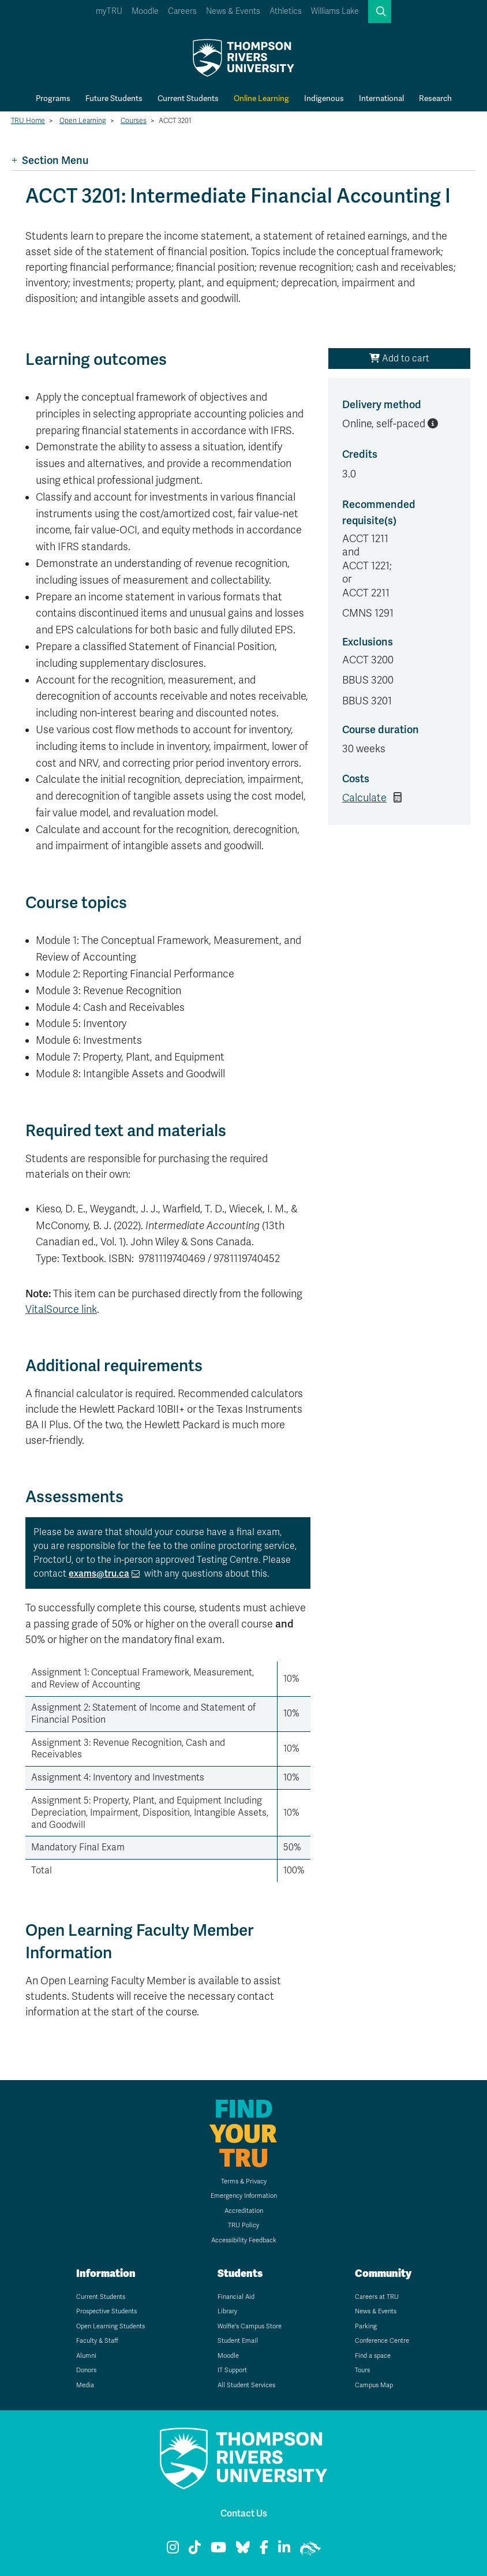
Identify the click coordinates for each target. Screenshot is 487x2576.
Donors (86, 2370)
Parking (366, 2326)
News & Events (233, 11)
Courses (134, 121)
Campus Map (374, 2385)
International (381, 98)
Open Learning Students (110, 2326)
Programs (53, 98)
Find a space (373, 2356)
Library (227, 2311)
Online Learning (261, 98)
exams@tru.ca (99, 1573)
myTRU (109, 11)
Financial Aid (236, 2297)
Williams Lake (335, 11)
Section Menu (50, 160)
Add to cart (399, 358)
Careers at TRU (377, 2297)
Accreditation (243, 2211)
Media (85, 2385)
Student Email (238, 2340)
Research (435, 98)
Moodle (145, 11)
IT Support (232, 2370)
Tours (362, 2370)
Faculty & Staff (97, 2340)
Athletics (285, 11)
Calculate (364, 798)
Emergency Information (244, 2196)
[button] (379, 11)
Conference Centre (382, 2340)
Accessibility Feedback (243, 2240)
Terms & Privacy (244, 2181)
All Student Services (246, 2385)
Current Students (188, 98)
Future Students (114, 98)
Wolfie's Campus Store (250, 2326)
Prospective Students (106, 2311)
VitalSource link (61, 1309)
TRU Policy (243, 2225)
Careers (182, 11)
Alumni (86, 2356)
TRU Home (28, 121)
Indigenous (324, 98)
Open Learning (82, 121)
